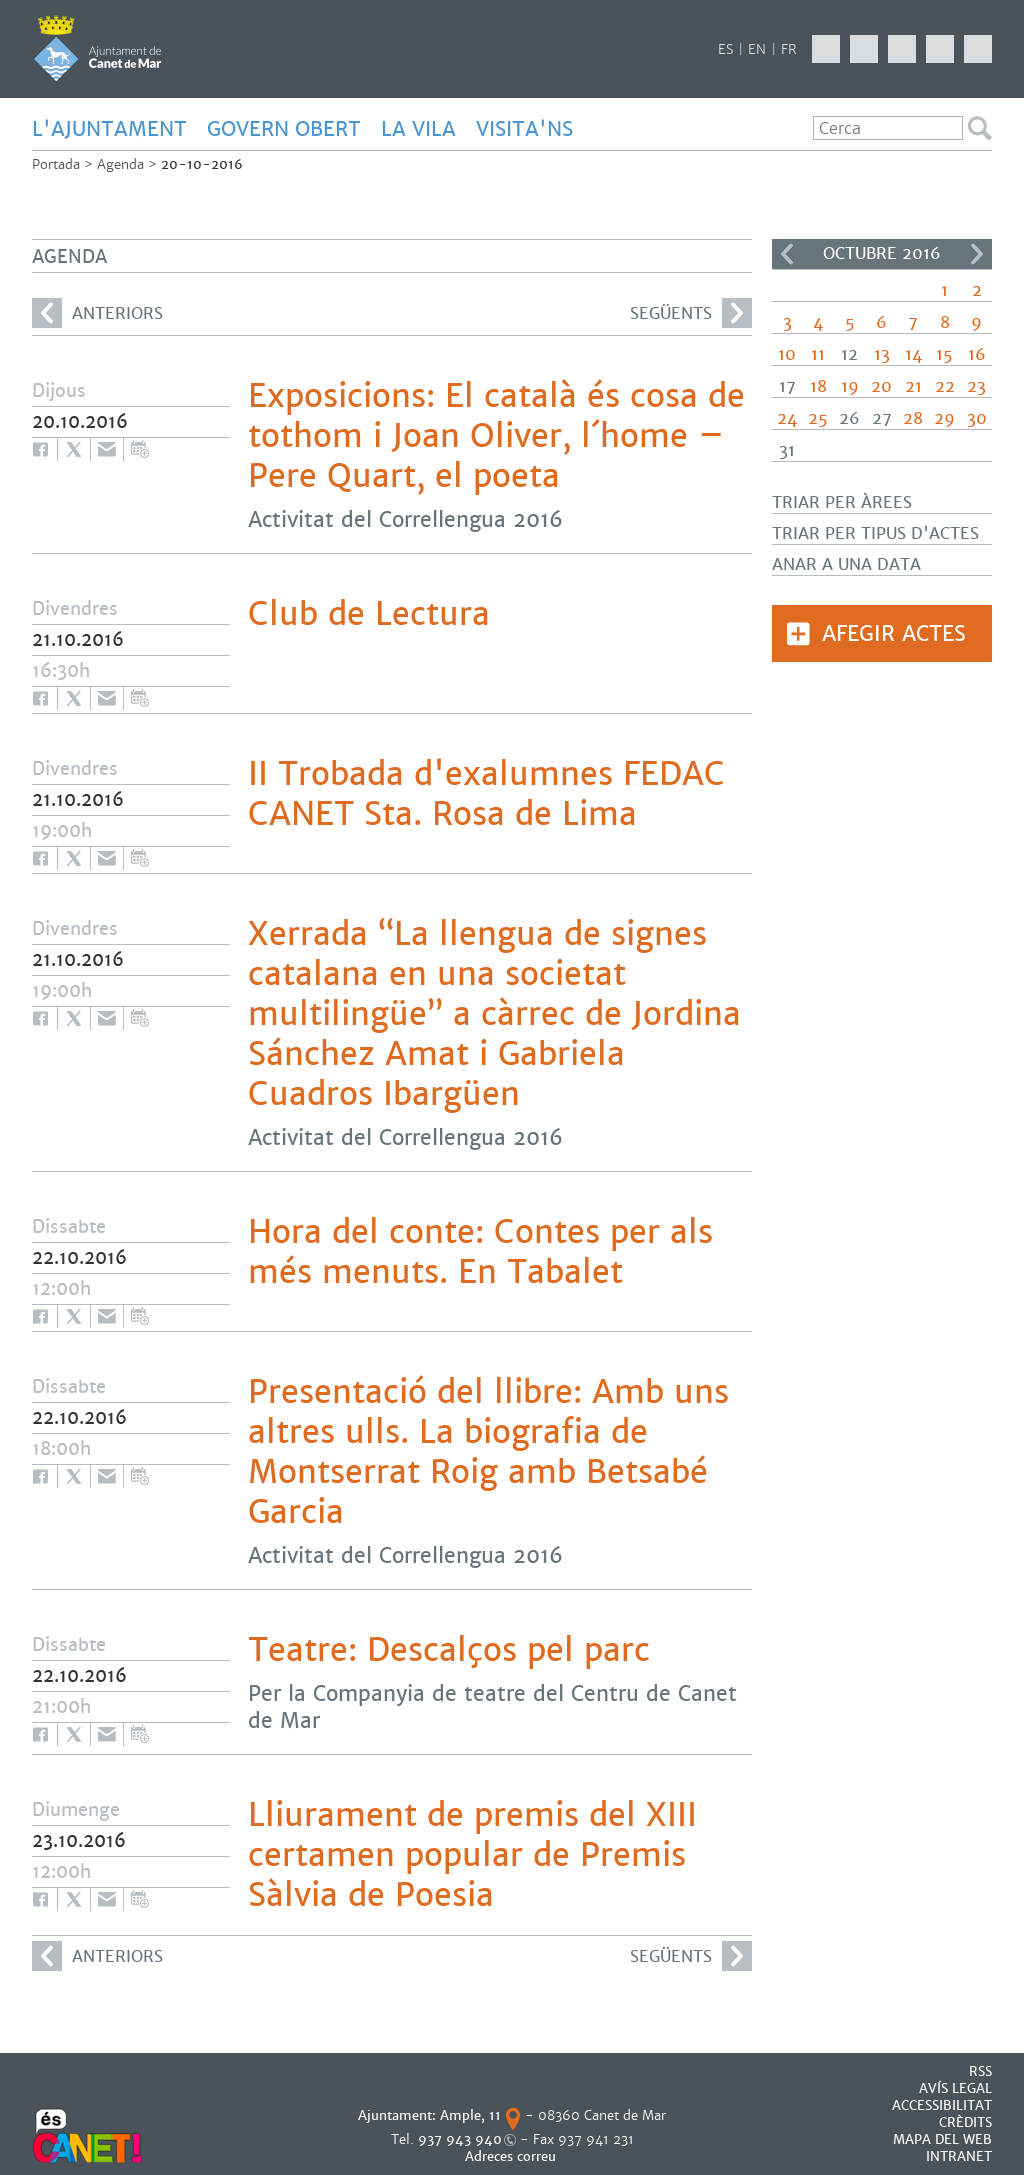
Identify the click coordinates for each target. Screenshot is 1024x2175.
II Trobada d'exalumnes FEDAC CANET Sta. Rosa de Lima (486, 794)
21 (913, 386)
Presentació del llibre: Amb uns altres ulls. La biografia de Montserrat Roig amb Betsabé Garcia (488, 1452)
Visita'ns (524, 129)
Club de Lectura (369, 614)
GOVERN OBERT (284, 129)
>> (977, 254)
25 (818, 418)
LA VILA (418, 129)
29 (944, 418)
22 (945, 386)
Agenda (120, 164)
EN (757, 49)
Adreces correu (512, 2156)
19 (850, 386)
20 (881, 386)
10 (787, 354)
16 (977, 354)
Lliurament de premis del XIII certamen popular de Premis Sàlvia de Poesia (472, 1855)
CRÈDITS (965, 2122)
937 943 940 (460, 2139)
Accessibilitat (942, 2105)
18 (818, 386)
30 (977, 418)
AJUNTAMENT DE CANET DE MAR (97, 48)
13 (882, 354)
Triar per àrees (842, 502)
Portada (56, 164)
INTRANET (959, 2156)
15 (944, 354)
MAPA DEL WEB (942, 2139)
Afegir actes (894, 633)
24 (787, 418)
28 (913, 418)
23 (976, 386)
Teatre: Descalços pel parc (449, 1650)
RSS (980, 2071)
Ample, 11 (470, 2115)
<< (787, 254)
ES (725, 49)
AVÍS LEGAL (955, 2088)
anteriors (97, 313)
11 (818, 354)
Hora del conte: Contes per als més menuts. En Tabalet (480, 1252)
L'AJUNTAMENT (109, 129)
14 (913, 354)
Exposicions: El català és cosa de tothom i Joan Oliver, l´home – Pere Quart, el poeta (496, 436)
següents (691, 313)
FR (789, 49)
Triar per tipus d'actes (875, 533)
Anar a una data (846, 564)
